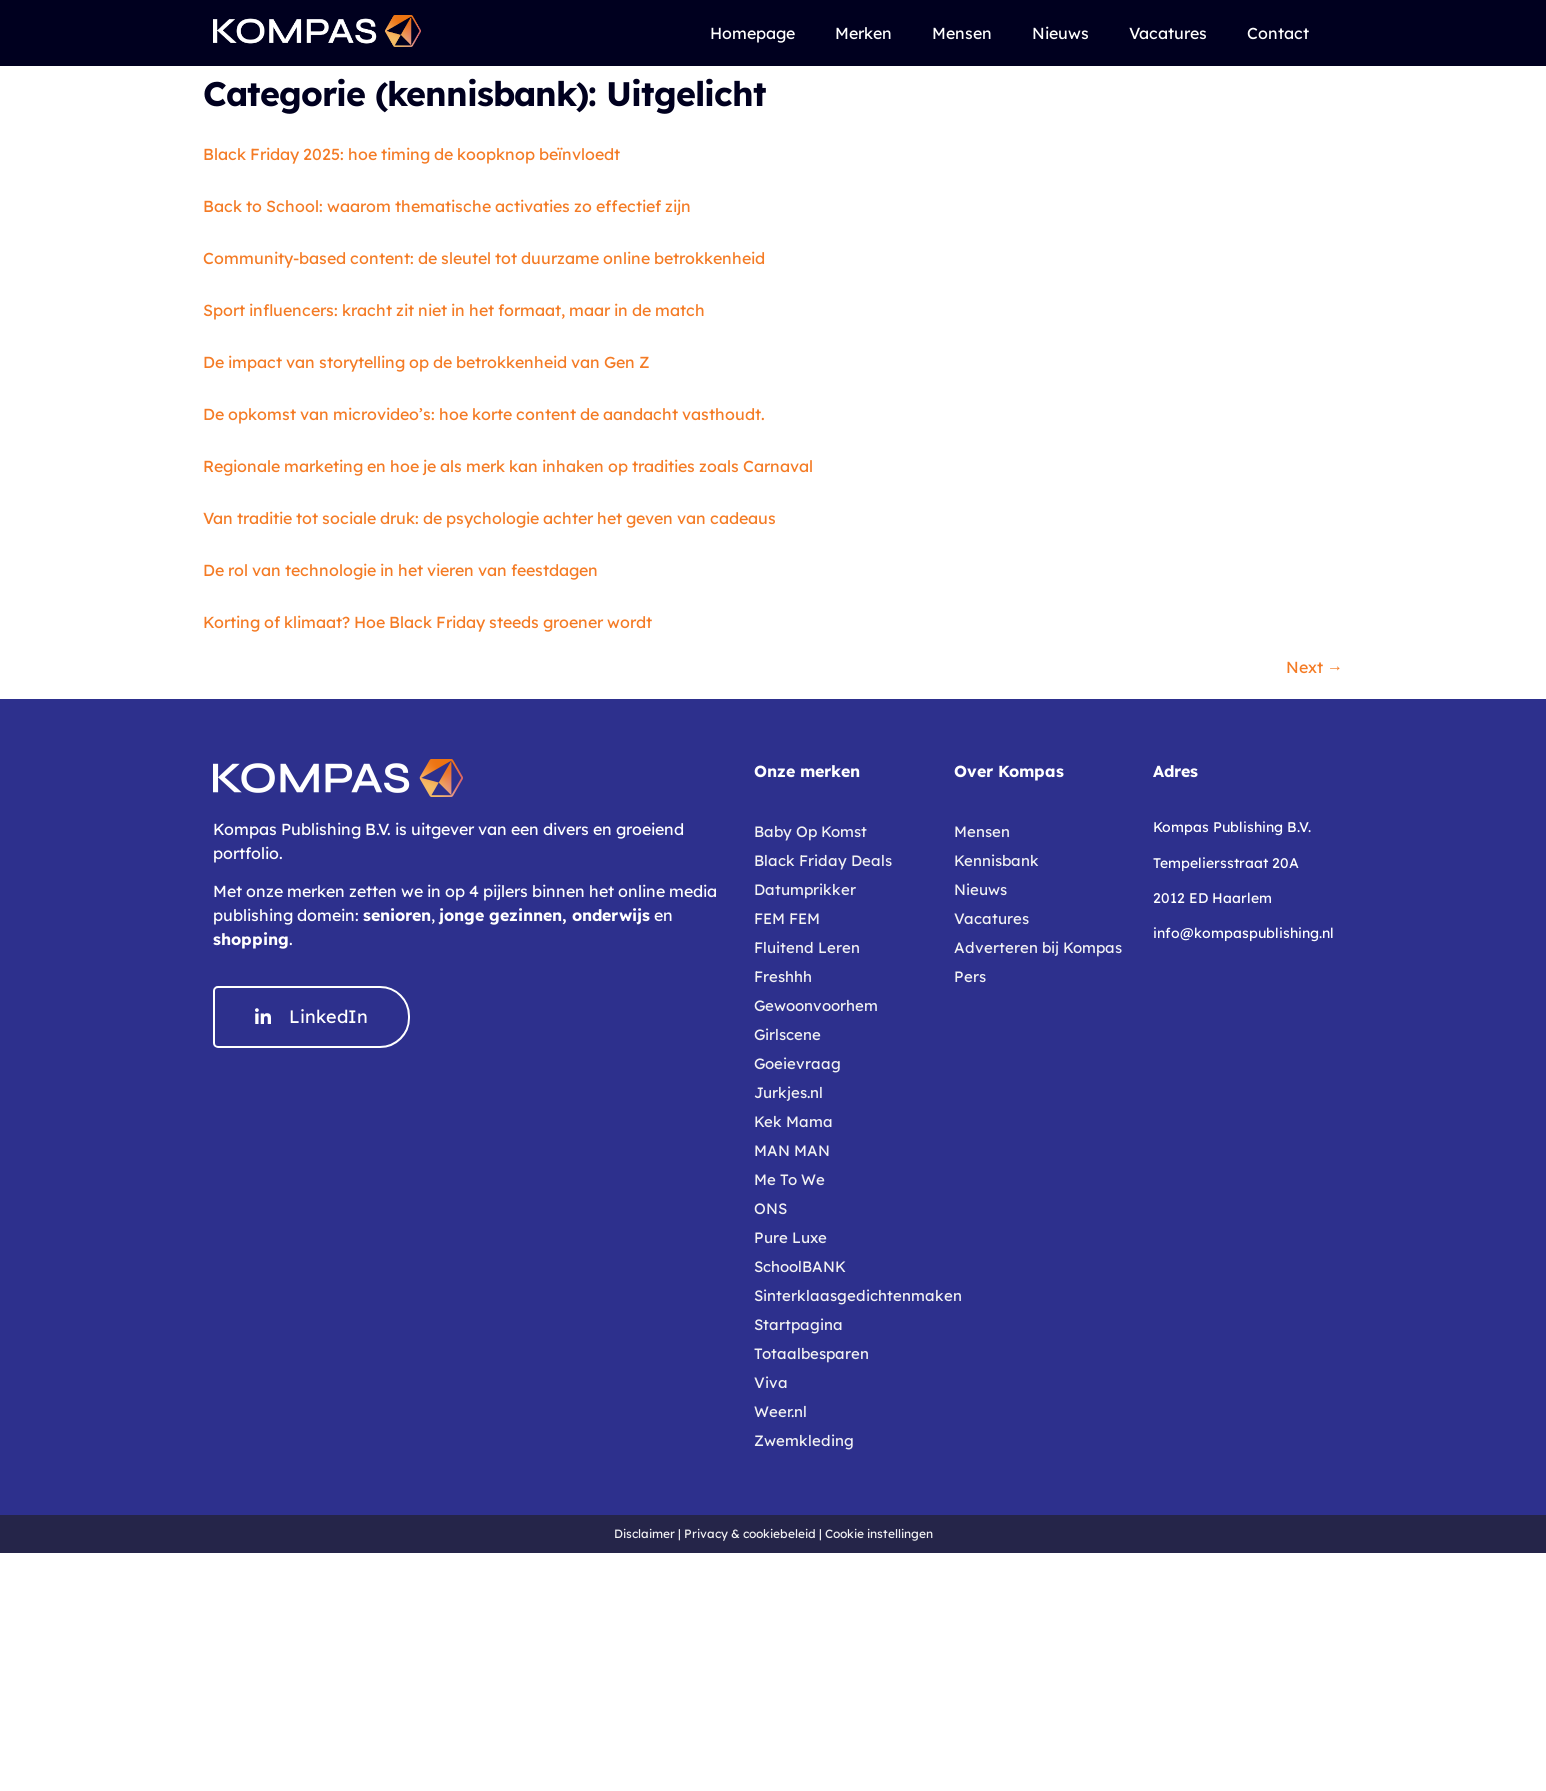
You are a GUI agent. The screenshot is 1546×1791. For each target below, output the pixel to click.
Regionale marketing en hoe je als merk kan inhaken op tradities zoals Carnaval (508, 466)
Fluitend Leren (807, 947)
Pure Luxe (790, 1237)
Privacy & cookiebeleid (750, 1533)
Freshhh (783, 976)
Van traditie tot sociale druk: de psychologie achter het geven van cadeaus (489, 518)
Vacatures (1168, 33)
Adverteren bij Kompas (1038, 947)
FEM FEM (787, 918)
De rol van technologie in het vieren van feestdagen (400, 570)
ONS (770, 1208)
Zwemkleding (804, 1440)
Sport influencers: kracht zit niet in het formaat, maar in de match (454, 310)
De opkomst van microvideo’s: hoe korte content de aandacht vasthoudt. (484, 414)
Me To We (789, 1179)
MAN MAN (792, 1150)
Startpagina (798, 1324)
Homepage (752, 33)
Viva (771, 1382)
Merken (863, 33)
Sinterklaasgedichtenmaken (844, 1295)
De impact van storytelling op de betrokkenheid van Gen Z (426, 362)
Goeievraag (797, 1063)
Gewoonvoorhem (816, 1005)
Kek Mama (793, 1121)
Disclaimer (644, 1533)
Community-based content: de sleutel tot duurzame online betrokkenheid (484, 258)
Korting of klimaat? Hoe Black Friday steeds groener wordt (427, 622)
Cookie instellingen (879, 1533)
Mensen (962, 33)
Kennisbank (996, 860)
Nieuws (1060, 33)
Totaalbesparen (811, 1353)
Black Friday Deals (823, 860)
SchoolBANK (800, 1266)
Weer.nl (780, 1411)
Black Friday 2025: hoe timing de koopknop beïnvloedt (411, 154)
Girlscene (787, 1034)
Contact (1278, 33)
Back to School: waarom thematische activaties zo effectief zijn (447, 206)
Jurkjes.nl (788, 1092)
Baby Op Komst (810, 831)
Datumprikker (805, 889)
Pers (970, 976)
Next (1314, 667)
